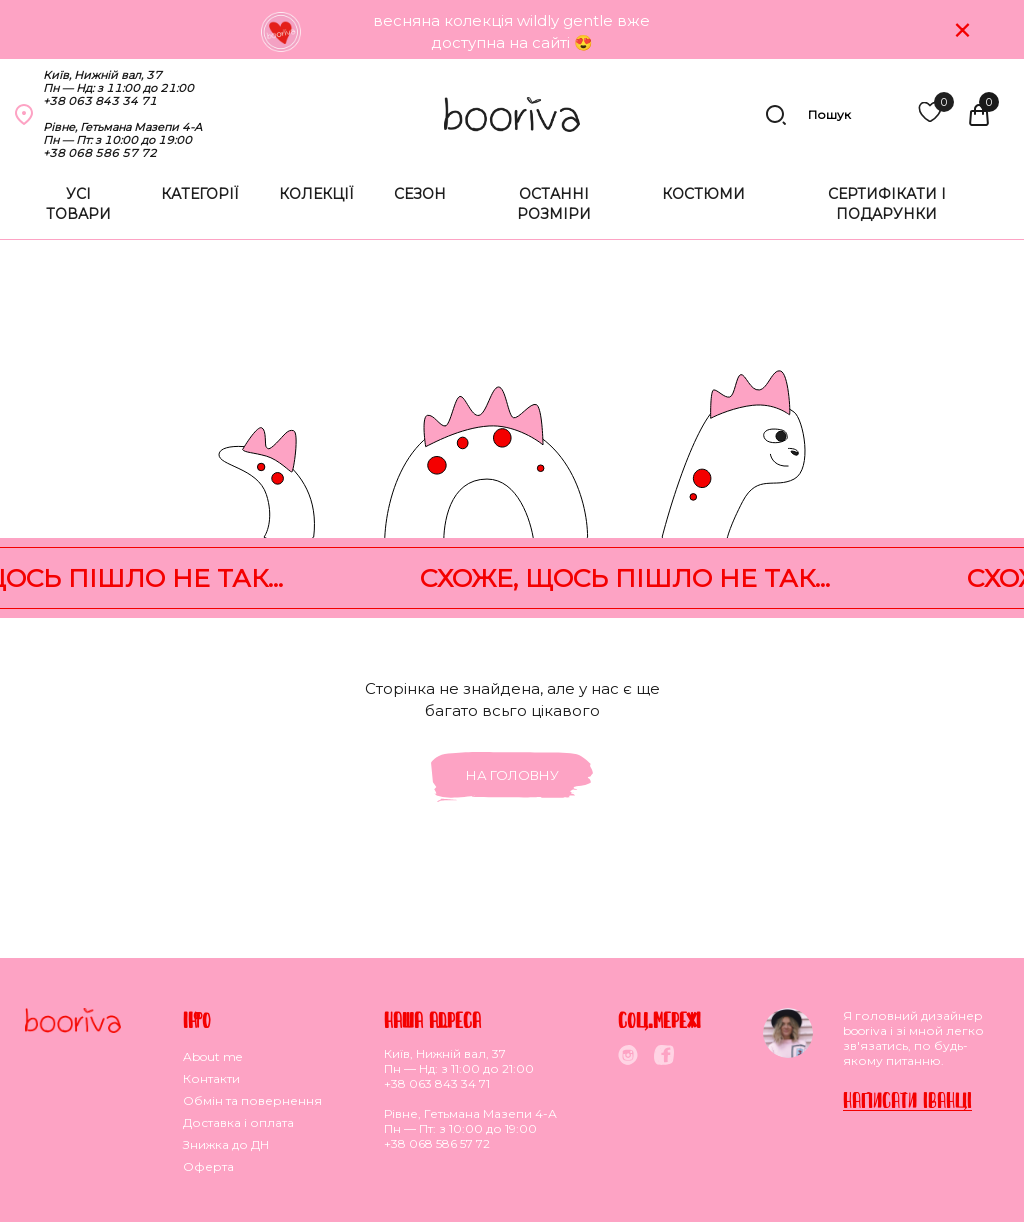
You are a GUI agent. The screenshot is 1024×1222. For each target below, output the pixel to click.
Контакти (211, 1078)
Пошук (807, 115)
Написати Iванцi (907, 1099)
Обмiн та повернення (252, 1100)
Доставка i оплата (238, 1122)
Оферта (208, 1166)
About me (212, 1056)
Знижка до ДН (226, 1144)
